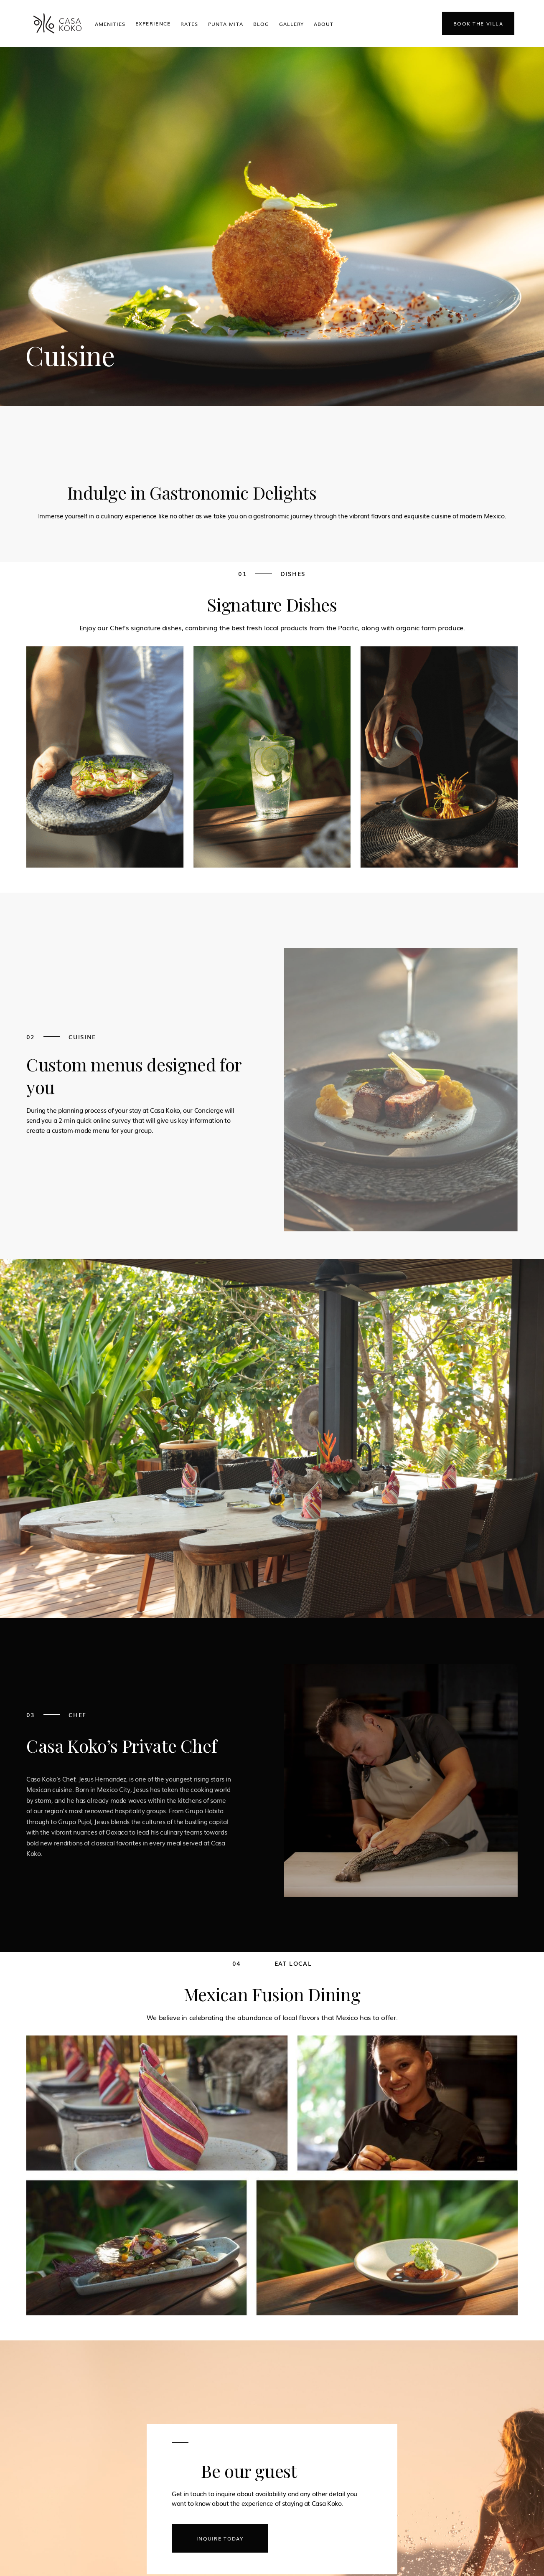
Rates (189, 24)
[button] (153, 23)
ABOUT (323, 24)
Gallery (291, 24)
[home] (57, 23)
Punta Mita (225, 24)
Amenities (110, 24)
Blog (261, 24)
